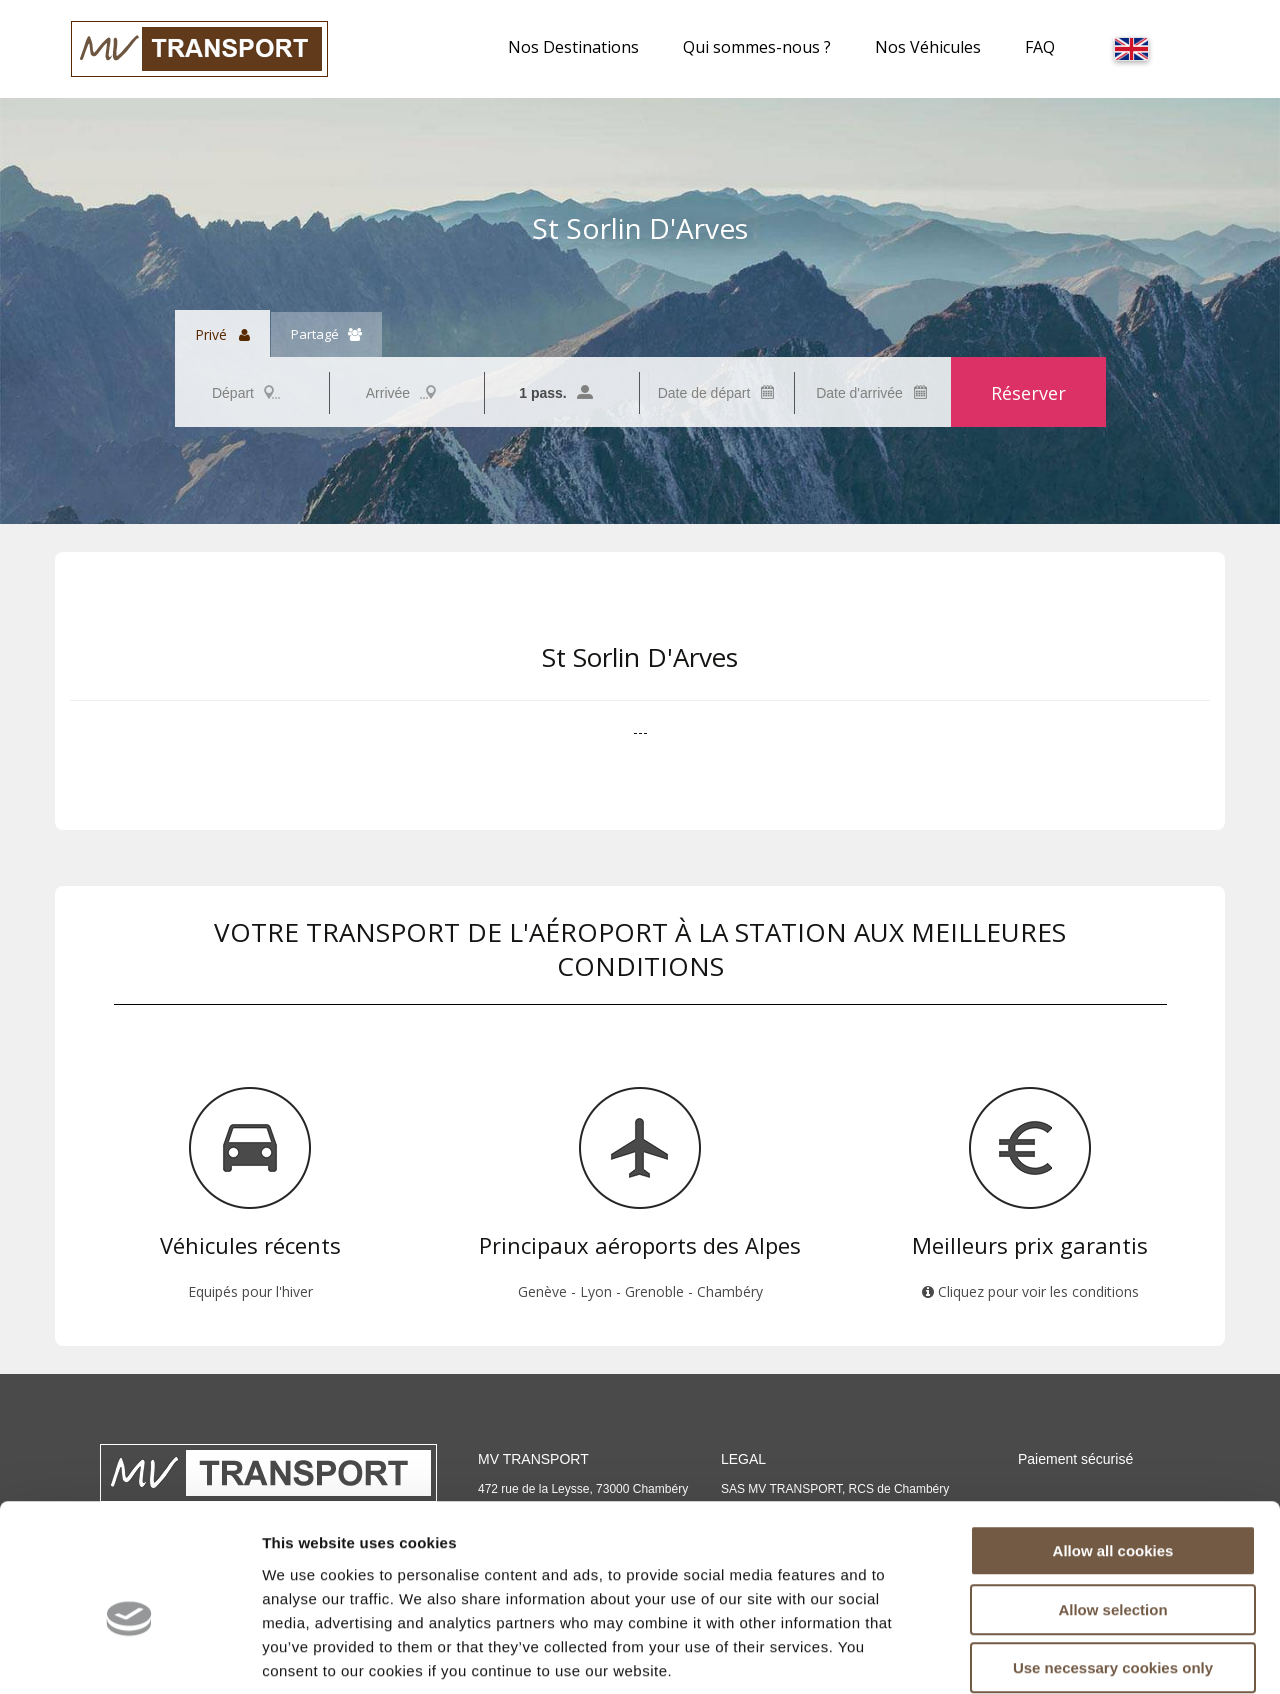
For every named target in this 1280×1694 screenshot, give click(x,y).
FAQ (1040, 47)
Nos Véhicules (928, 47)
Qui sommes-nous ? (757, 47)
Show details (1049, 1654)
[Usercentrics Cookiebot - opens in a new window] (129, 1655)
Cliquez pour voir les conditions (1030, 1291)
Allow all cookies (1113, 1449)
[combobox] (252, 393)
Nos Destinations (573, 47)
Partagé (326, 334)
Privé (222, 334)
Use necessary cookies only (1113, 1566)
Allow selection (1112, 1508)
